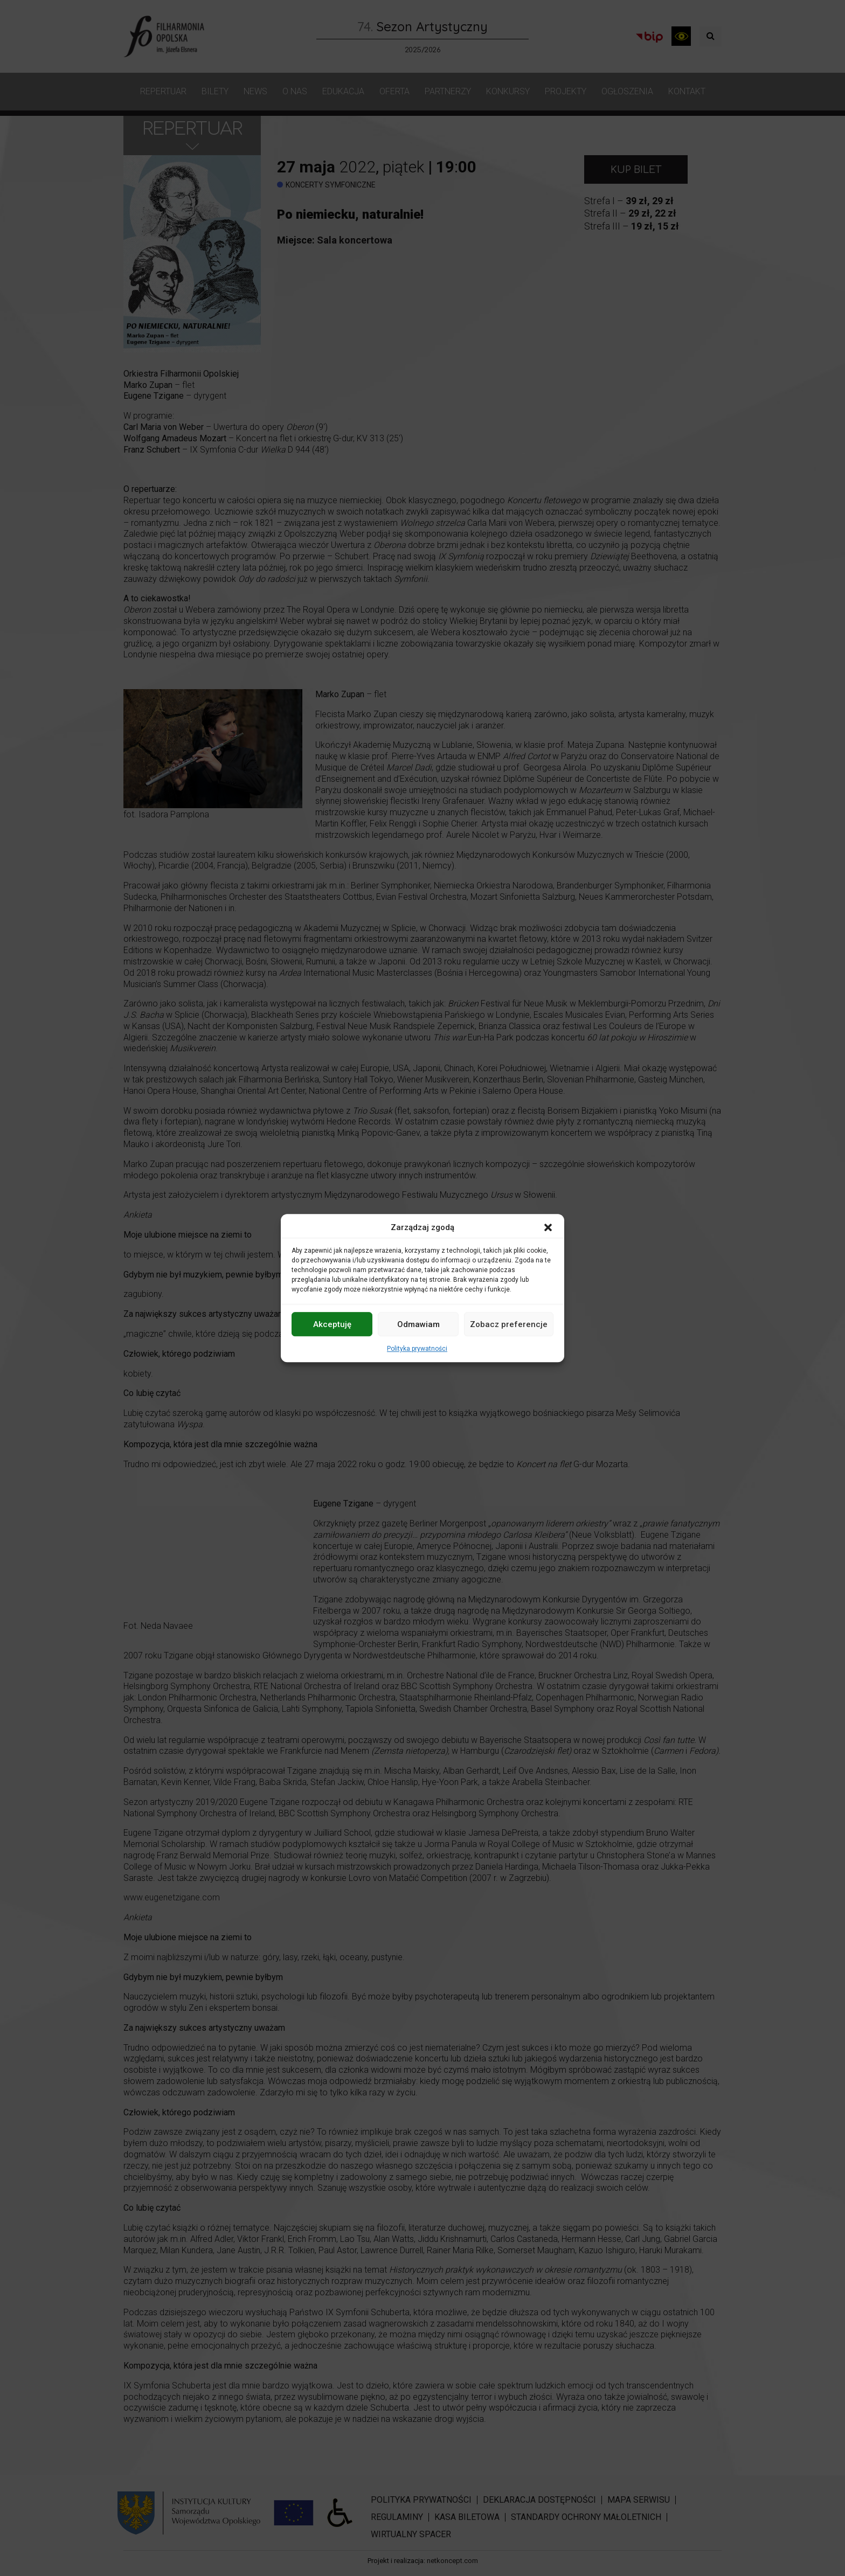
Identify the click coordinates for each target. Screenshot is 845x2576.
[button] (548, 1227)
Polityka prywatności (417, 1348)
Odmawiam (418, 1324)
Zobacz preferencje (509, 1324)
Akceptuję (332, 1324)
